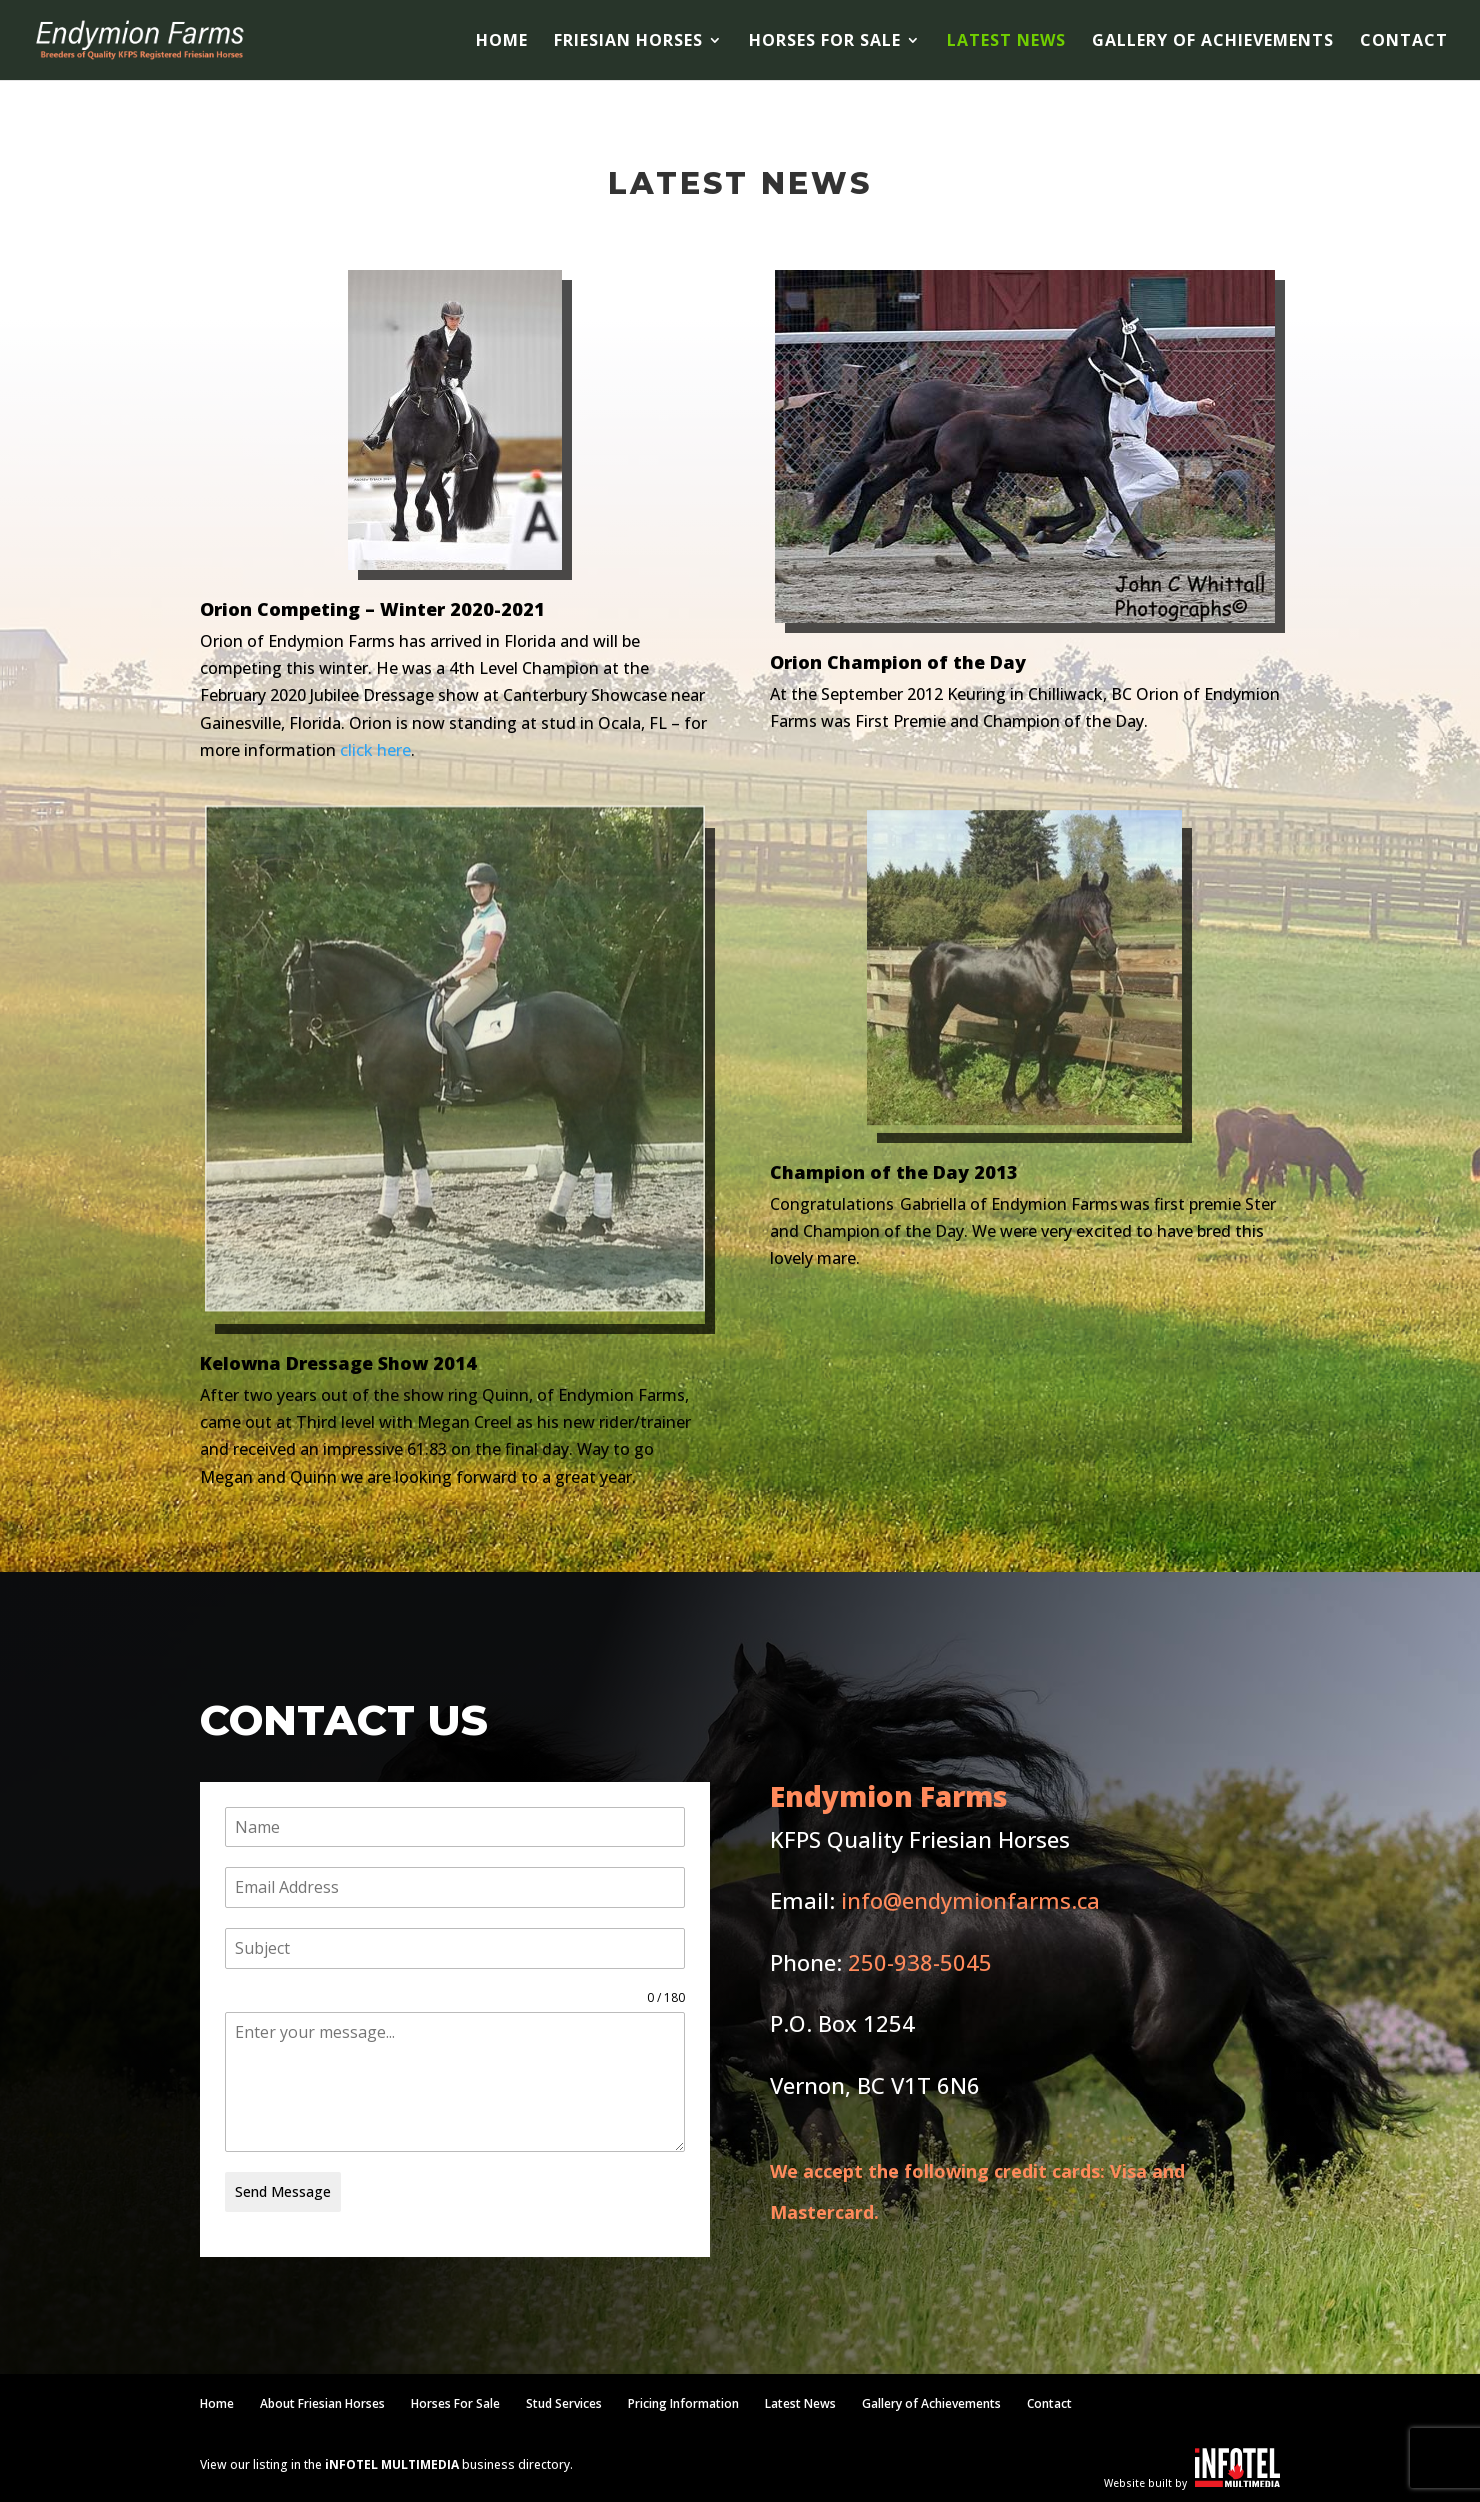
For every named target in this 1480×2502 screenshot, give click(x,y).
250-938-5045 (920, 1962)
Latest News (1006, 42)
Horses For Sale (825, 42)
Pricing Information (683, 2403)
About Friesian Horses (322, 2403)
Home (502, 42)
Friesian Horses (628, 42)
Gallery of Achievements (1213, 42)
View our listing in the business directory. (386, 2464)
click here (375, 750)
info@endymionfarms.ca (970, 1900)
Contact (1404, 42)
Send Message (283, 2191)
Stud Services (564, 2403)
